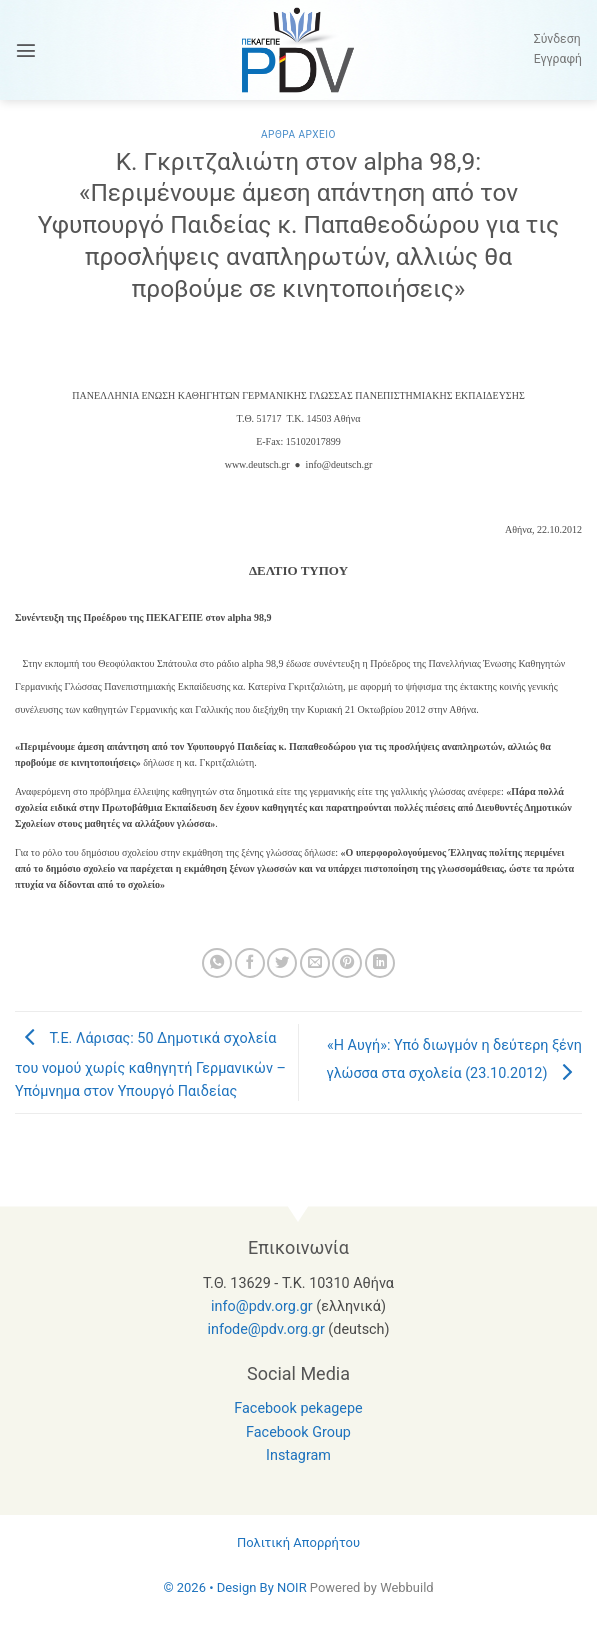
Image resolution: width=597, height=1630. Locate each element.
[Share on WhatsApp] (217, 963)
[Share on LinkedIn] (380, 963)
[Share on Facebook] (250, 963)
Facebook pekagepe (298, 1408)
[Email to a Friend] (315, 963)
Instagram (298, 1455)
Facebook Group (298, 1432)
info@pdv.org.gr (262, 1306)
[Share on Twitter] (282, 963)
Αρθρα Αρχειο (298, 134)
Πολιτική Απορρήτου (298, 1542)
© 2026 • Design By (220, 1587)
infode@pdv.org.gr (265, 1329)
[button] (26, 50)
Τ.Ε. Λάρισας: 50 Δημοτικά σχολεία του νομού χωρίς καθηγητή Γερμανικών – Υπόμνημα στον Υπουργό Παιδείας (150, 1065)
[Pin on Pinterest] (347, 963)
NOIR (292, 1587)
